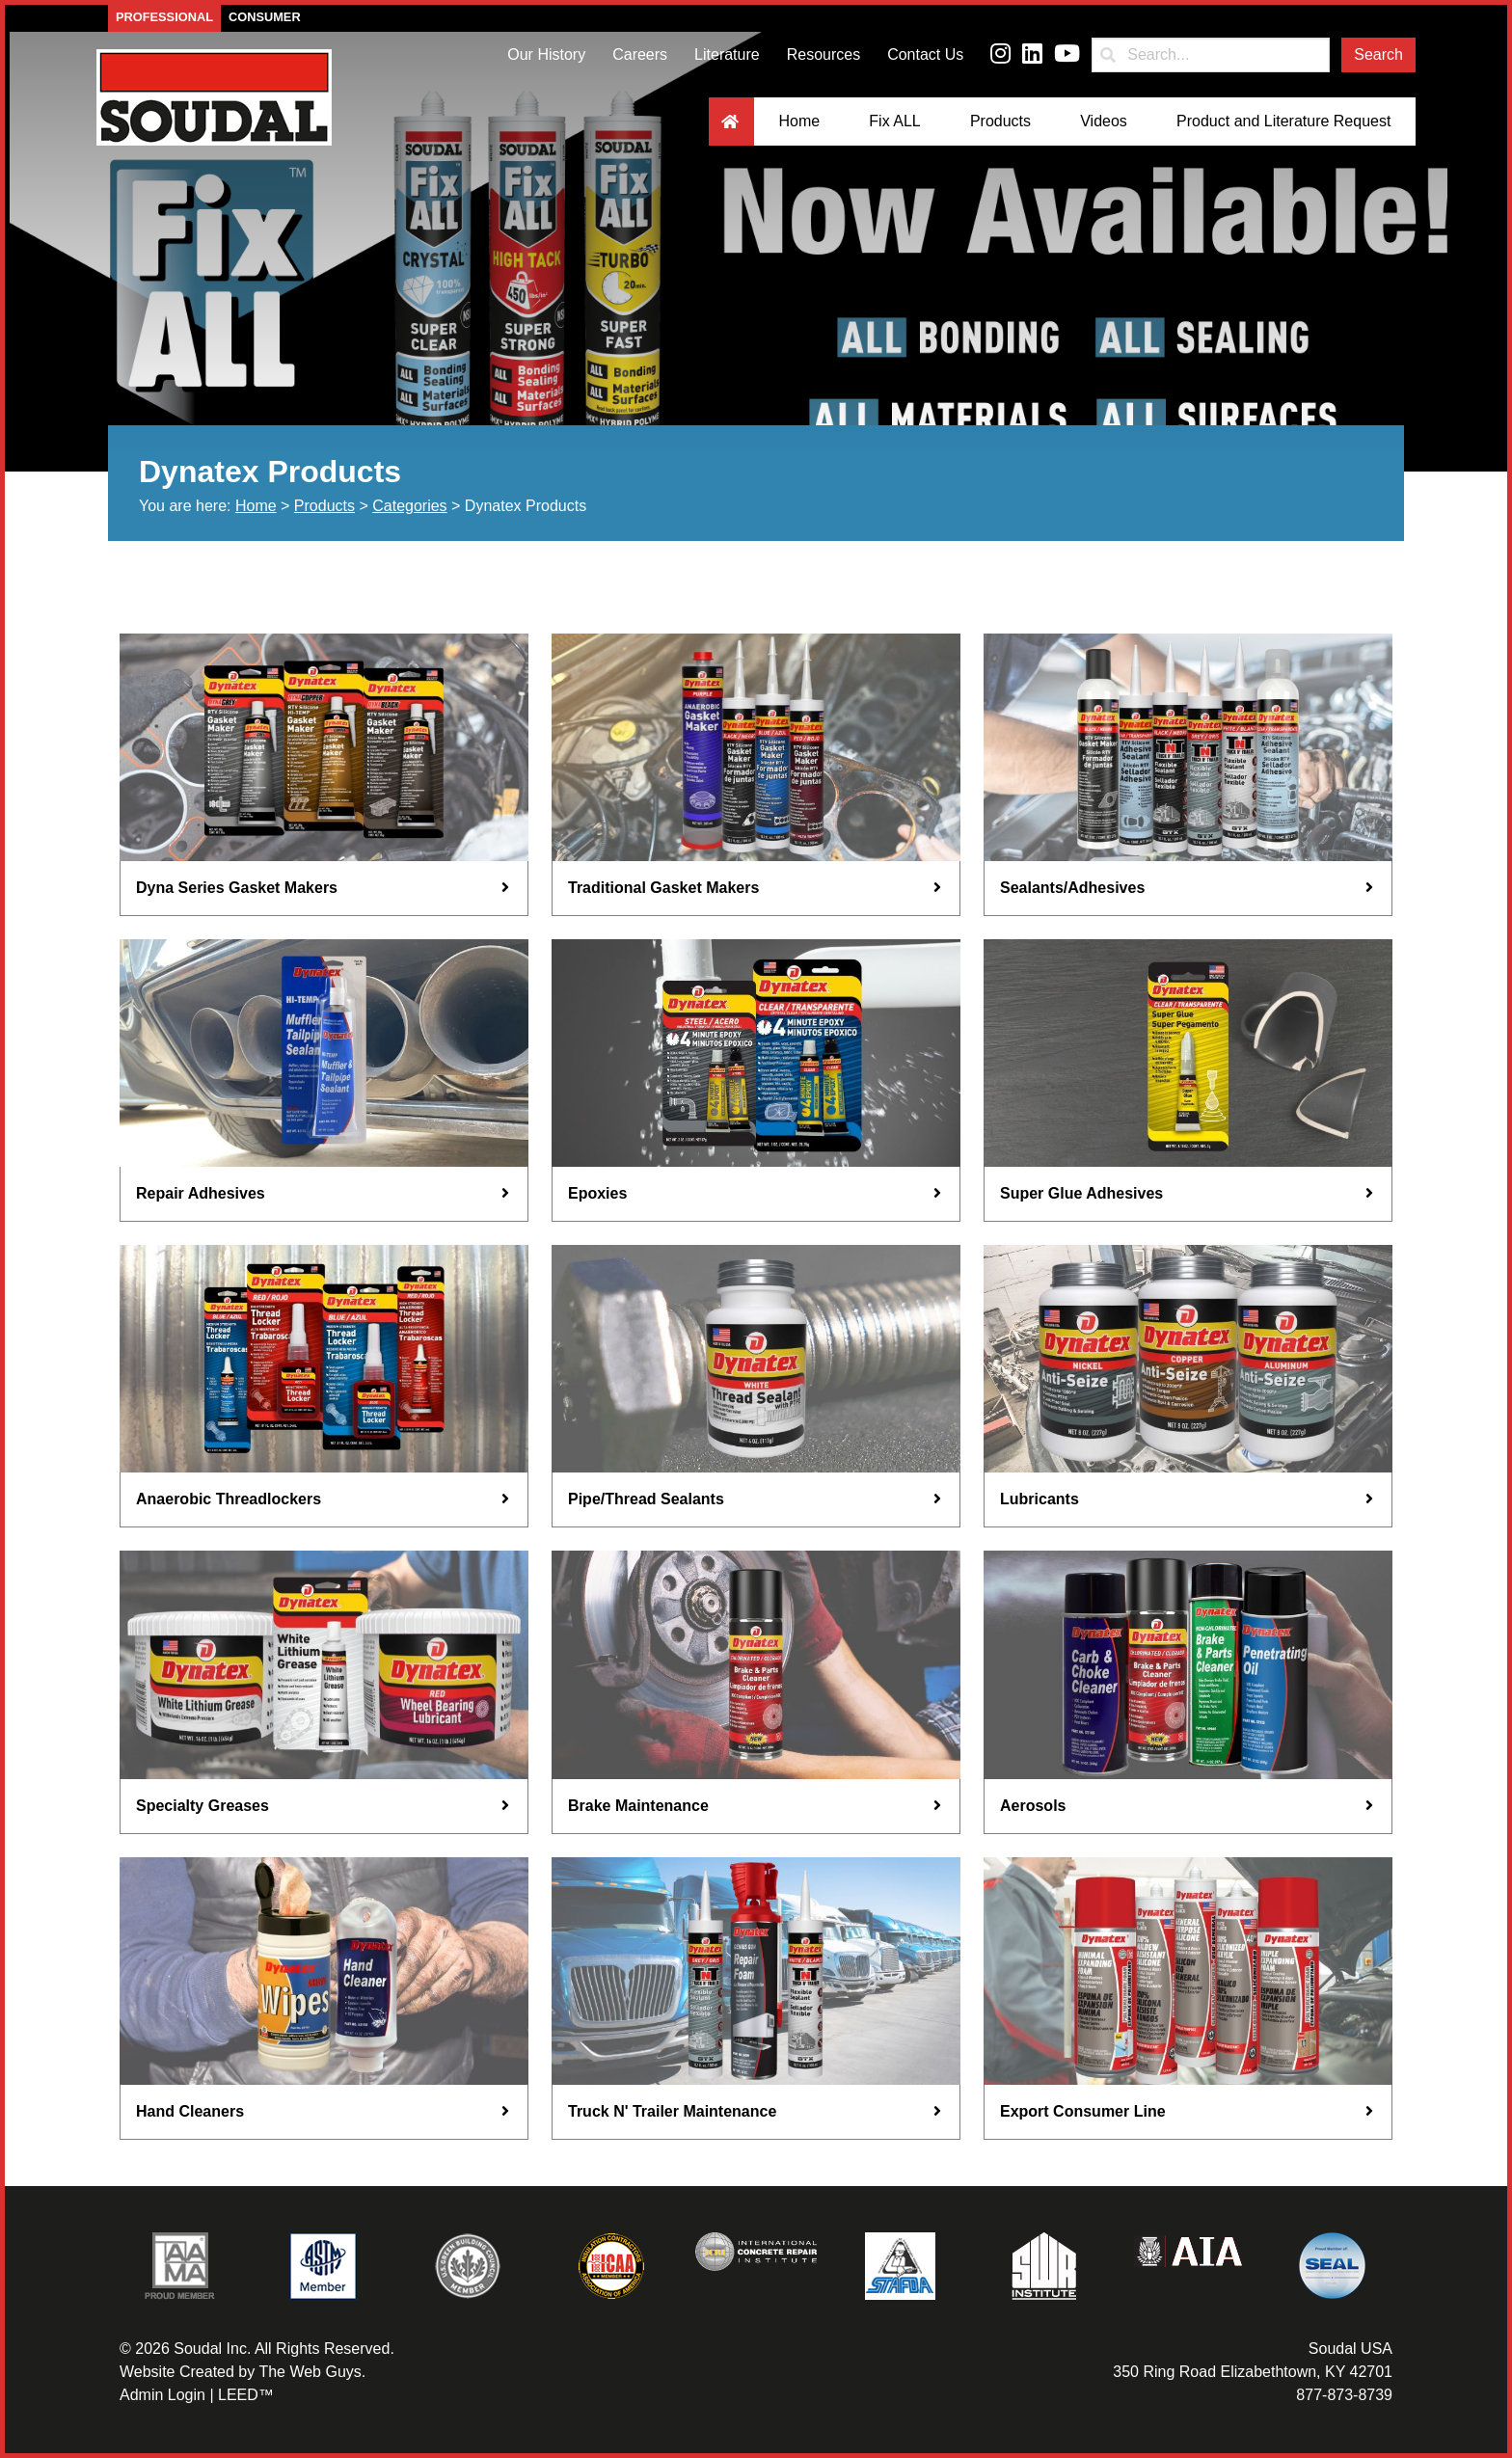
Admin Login (162, 2395)
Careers (639, 54)
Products (1000, 121)
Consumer (265, 17)
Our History (546, 54)
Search (1378, 54)
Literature (727, 54)
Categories (409, 506)
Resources (823, 54)
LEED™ (246, 2395)
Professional (164, 17)
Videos (1103, 121)
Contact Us (925, 54)
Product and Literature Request (1283, 121)
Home (799, 121)
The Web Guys (309, 2371)
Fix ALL (894, 121)
